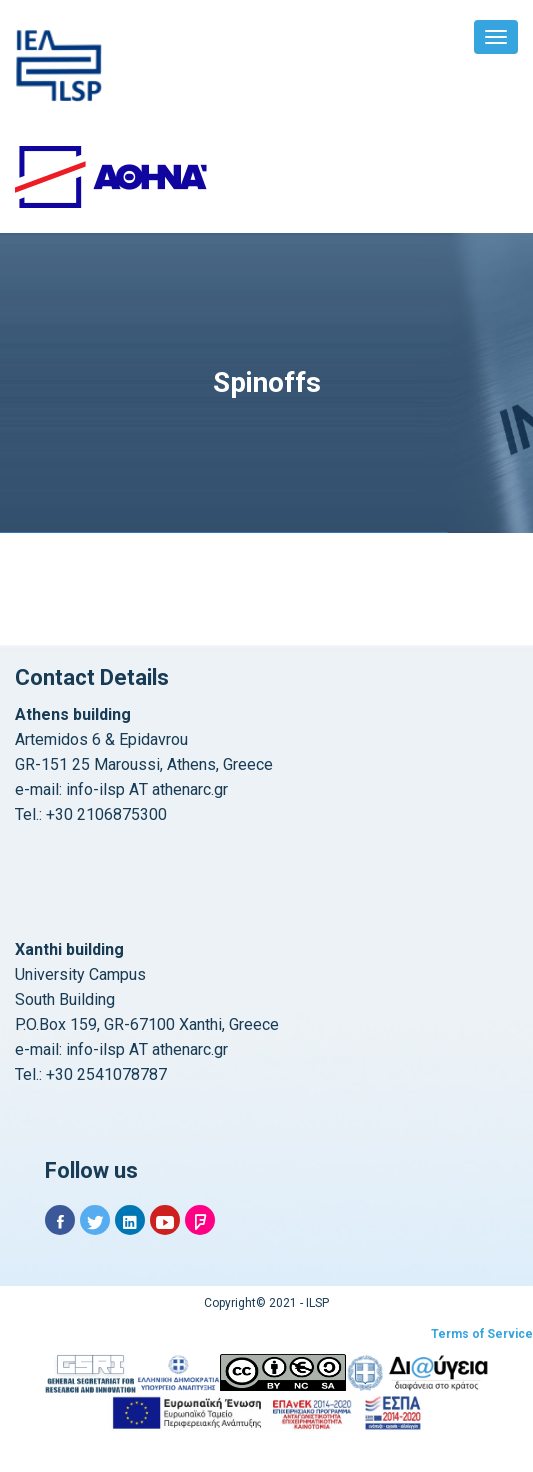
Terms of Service (482, 1334)
